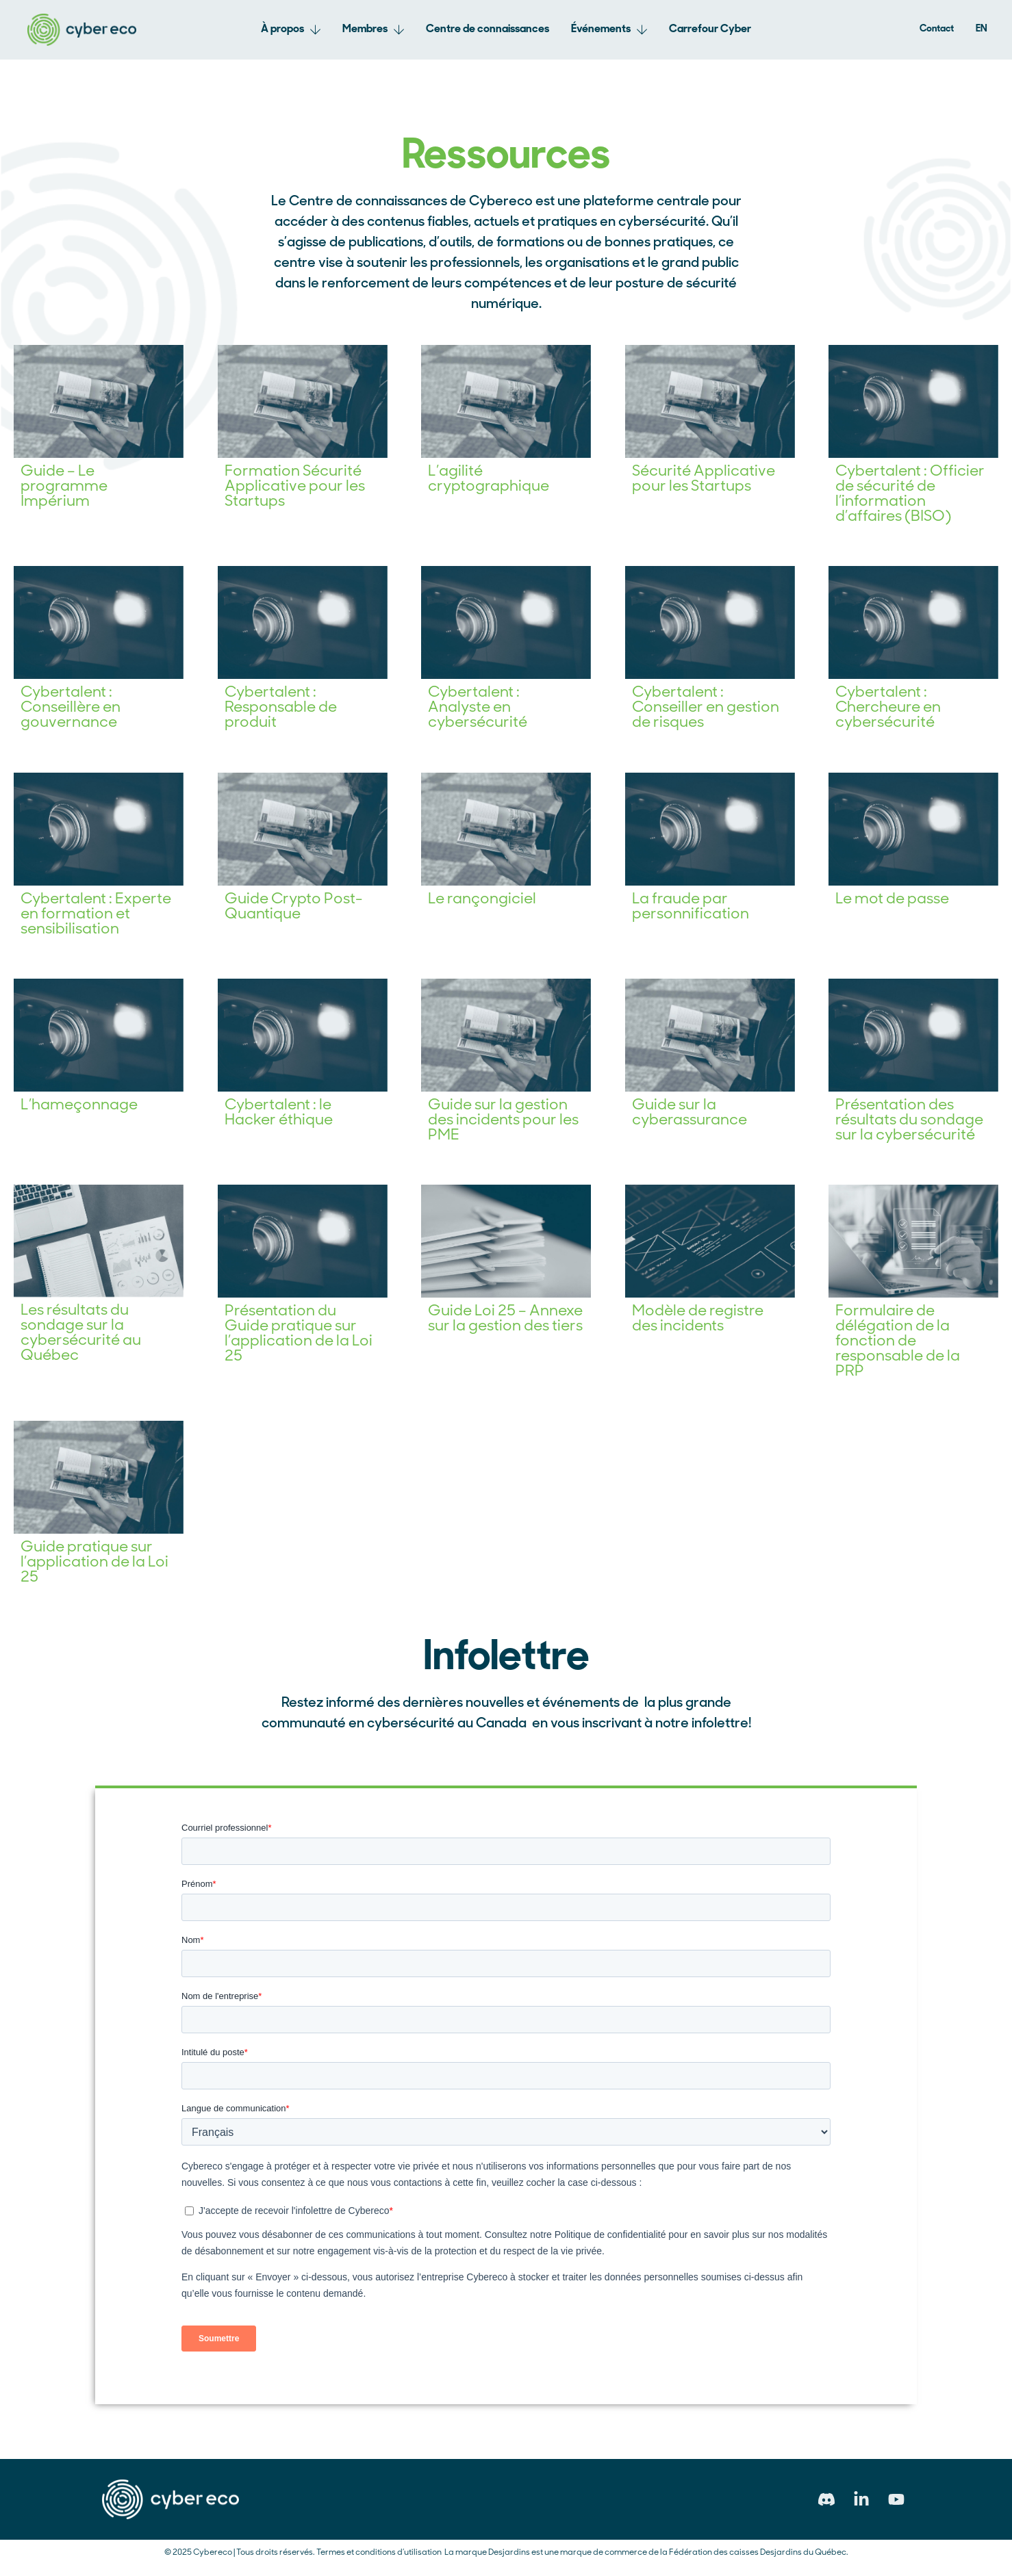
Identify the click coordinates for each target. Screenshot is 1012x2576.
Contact (937, 29)
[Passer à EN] (981, 29)
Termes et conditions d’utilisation (379, 2553)
